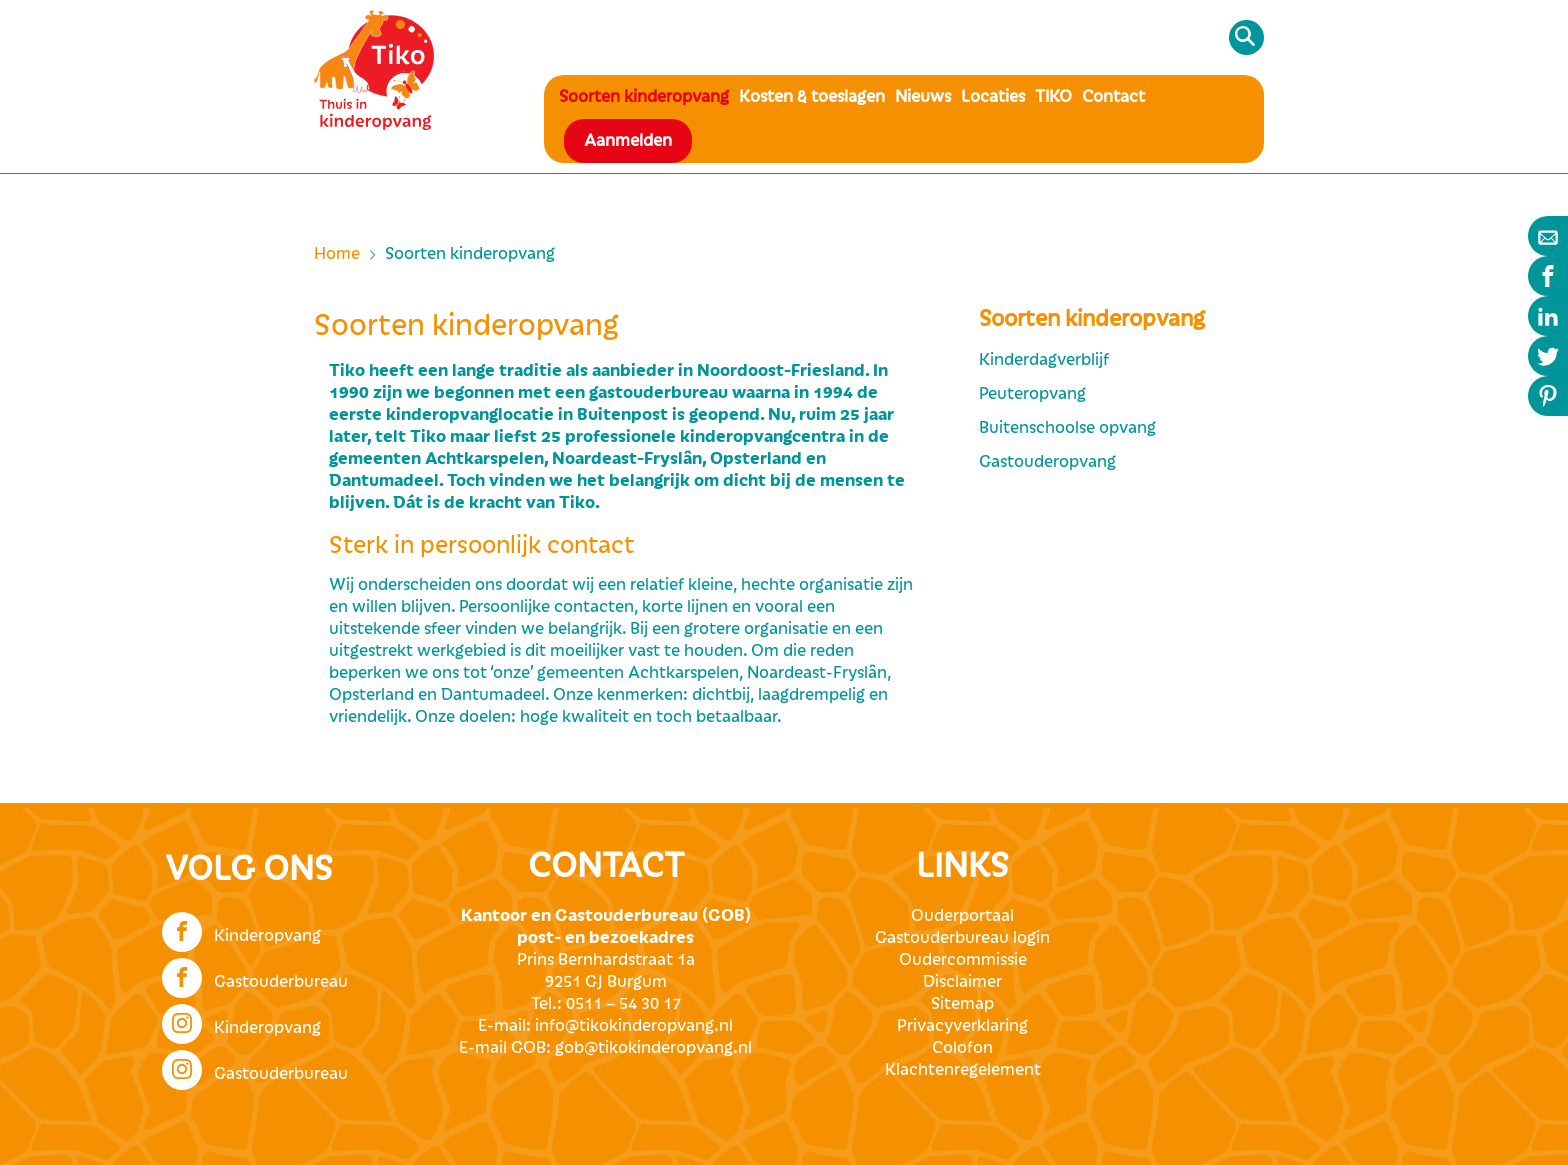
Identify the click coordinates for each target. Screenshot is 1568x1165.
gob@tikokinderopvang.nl (653, 1048)
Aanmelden (628, 141)
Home (337, 254)
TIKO (1053, 97)
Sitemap (962, 1004)
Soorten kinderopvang (644, 97)
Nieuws (923, 97)
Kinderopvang (241, 930)
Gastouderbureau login (962, 938)
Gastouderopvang (1047, 462)
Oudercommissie (963, 960)
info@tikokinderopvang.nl (634, 1026)
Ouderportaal (962, 916)
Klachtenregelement (963, 1070)
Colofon (962, 1048)
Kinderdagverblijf (1044, 360)
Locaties (993, 97)
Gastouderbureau (255, 976)
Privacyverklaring (962, 1026)
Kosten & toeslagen (812, 97)
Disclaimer (962, 982)
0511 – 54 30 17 (623, 1004)
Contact (1113, 97)
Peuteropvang (1032, 394)
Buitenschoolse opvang (1067, 428)
